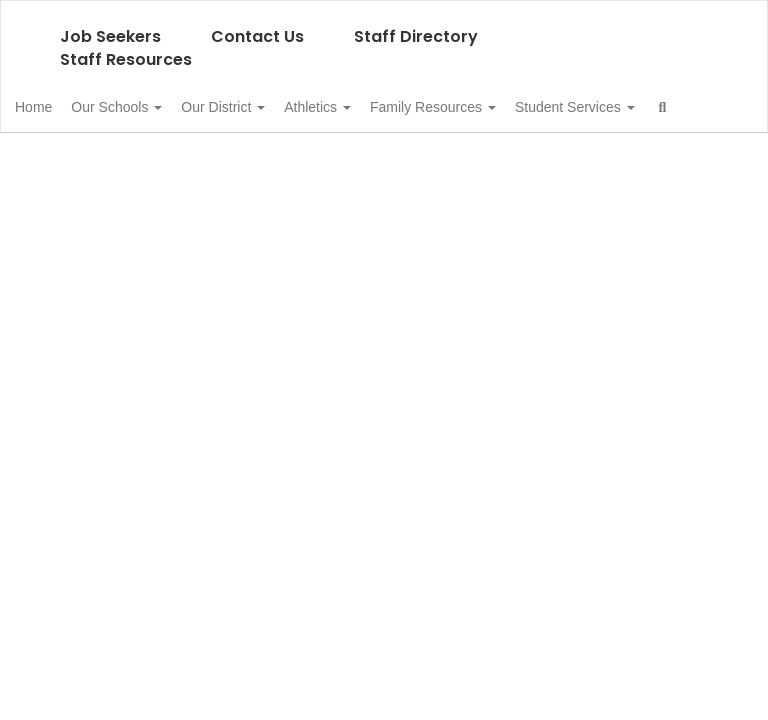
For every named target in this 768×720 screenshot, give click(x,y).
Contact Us (257, 36)
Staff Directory (416, 36)
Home (64, 107)
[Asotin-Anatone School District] (384, 13)
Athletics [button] (381, 107)
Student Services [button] (106, 157)
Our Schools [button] (158, 107)
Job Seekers (110, 36)
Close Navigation (296, 165)
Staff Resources (126, 59)
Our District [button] (276, 107)
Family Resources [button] (508, 107)
